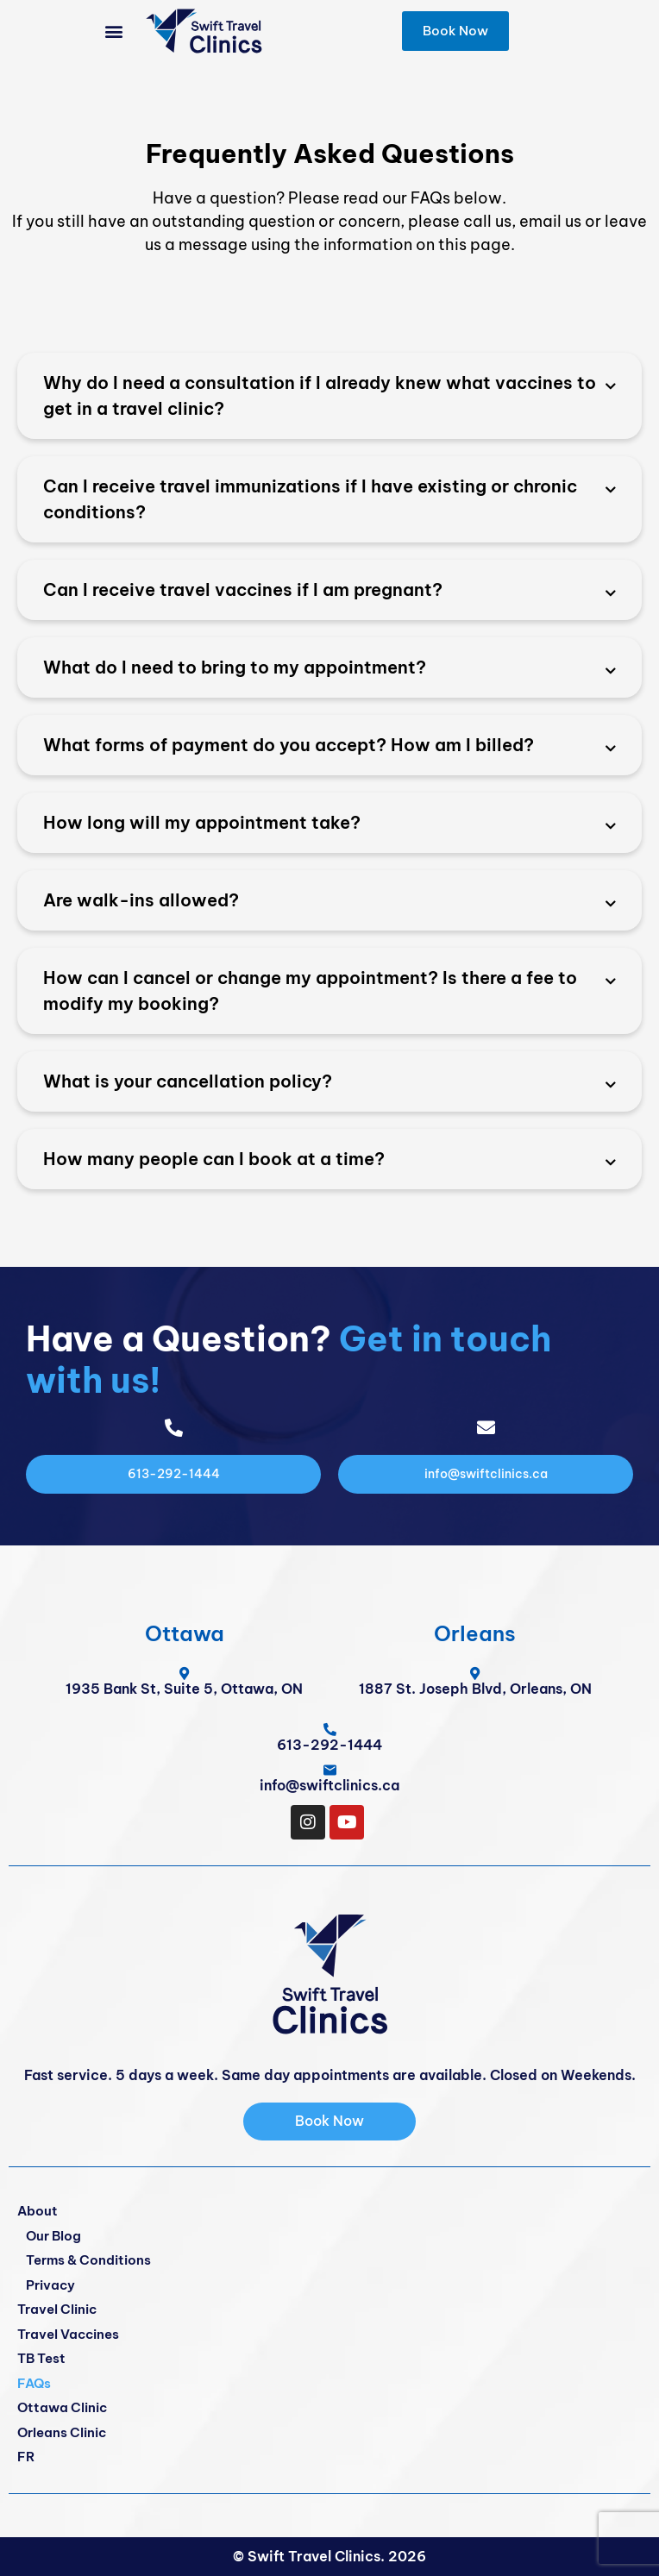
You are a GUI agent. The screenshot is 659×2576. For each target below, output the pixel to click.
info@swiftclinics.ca (329, 1785)
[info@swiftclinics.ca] (329, 1770)
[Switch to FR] (329, 2457)
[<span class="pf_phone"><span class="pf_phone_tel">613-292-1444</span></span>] (329, 1729)
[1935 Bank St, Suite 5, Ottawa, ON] (184, 1673)
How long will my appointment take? (202, 822)
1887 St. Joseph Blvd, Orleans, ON (475, 1688)
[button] (114, 31)
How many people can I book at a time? (214, 1158)
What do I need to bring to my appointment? (234, 667)
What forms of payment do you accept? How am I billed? (288, 744)
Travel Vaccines (68, 2334)
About (37, 2211)
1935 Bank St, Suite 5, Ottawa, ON (184, 1688)
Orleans (475, 1633)
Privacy (50, 2285)
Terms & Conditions (88, 2260)
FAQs (34, 2383)
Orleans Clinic (61, 2432)
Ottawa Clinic (62, 2407)
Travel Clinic (57, 2309)
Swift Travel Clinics (314, 2556)
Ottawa (184, 1633)
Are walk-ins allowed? (141, 900)
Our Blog (53, 2236)
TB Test (41, 2358)
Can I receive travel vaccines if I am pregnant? (242, 589)
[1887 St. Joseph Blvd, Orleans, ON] (474, 1673)
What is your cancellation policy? (187, 1081)
